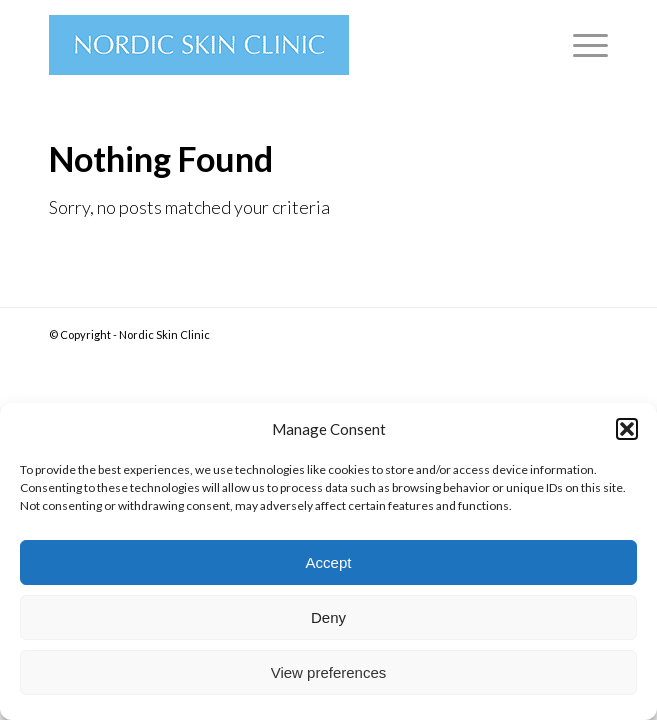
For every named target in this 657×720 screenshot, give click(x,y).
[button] (627, 429)
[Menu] (580, 45)
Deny (328, 617)
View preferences (329, 672)
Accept (329, 562)
